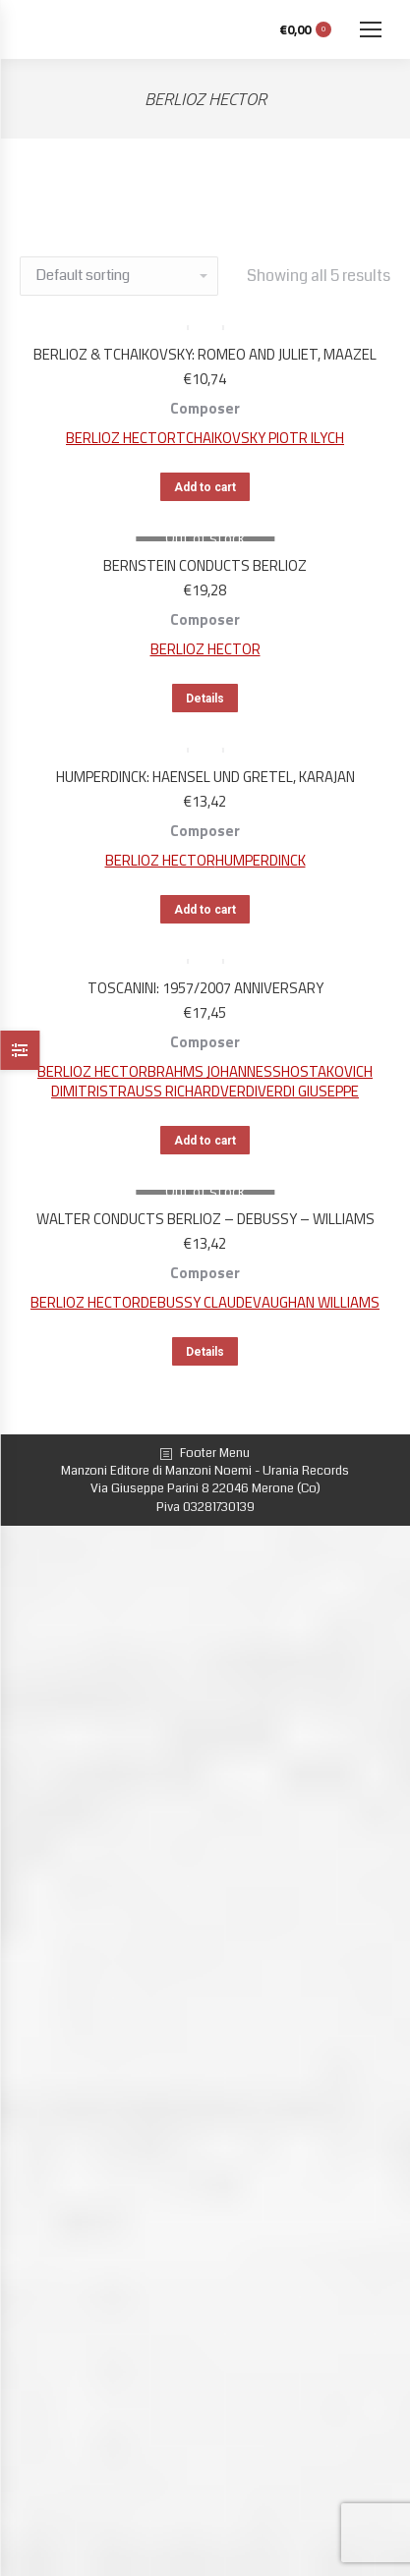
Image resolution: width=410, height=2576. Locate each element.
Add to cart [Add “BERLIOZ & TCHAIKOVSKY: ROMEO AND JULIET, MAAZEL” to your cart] (205, 487)
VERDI (239, 1091)
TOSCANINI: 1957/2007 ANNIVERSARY (205, 988)
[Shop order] (119, 276)
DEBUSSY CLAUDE (197, 1302)
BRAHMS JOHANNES (209, 1071)
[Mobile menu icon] (370, 29)
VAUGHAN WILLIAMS (316, 1302)
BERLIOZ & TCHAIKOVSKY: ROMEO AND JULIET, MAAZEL (205, 354)
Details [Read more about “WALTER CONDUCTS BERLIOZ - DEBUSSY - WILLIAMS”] (205, 1352)
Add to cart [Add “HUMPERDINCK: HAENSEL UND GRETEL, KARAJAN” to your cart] (205, 910)
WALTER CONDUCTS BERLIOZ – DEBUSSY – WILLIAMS (205, 1218)
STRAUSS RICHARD (159, 1091)
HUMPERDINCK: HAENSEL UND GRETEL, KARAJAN (205, 776)
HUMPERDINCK (260, 860)
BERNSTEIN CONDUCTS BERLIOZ (205, 565)
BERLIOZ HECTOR (121, 437)
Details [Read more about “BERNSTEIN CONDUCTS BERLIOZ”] (205, 698)
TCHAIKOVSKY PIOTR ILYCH (260, 437)
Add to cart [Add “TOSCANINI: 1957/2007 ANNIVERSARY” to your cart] (205, 1141)
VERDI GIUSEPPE (308, 1091)
